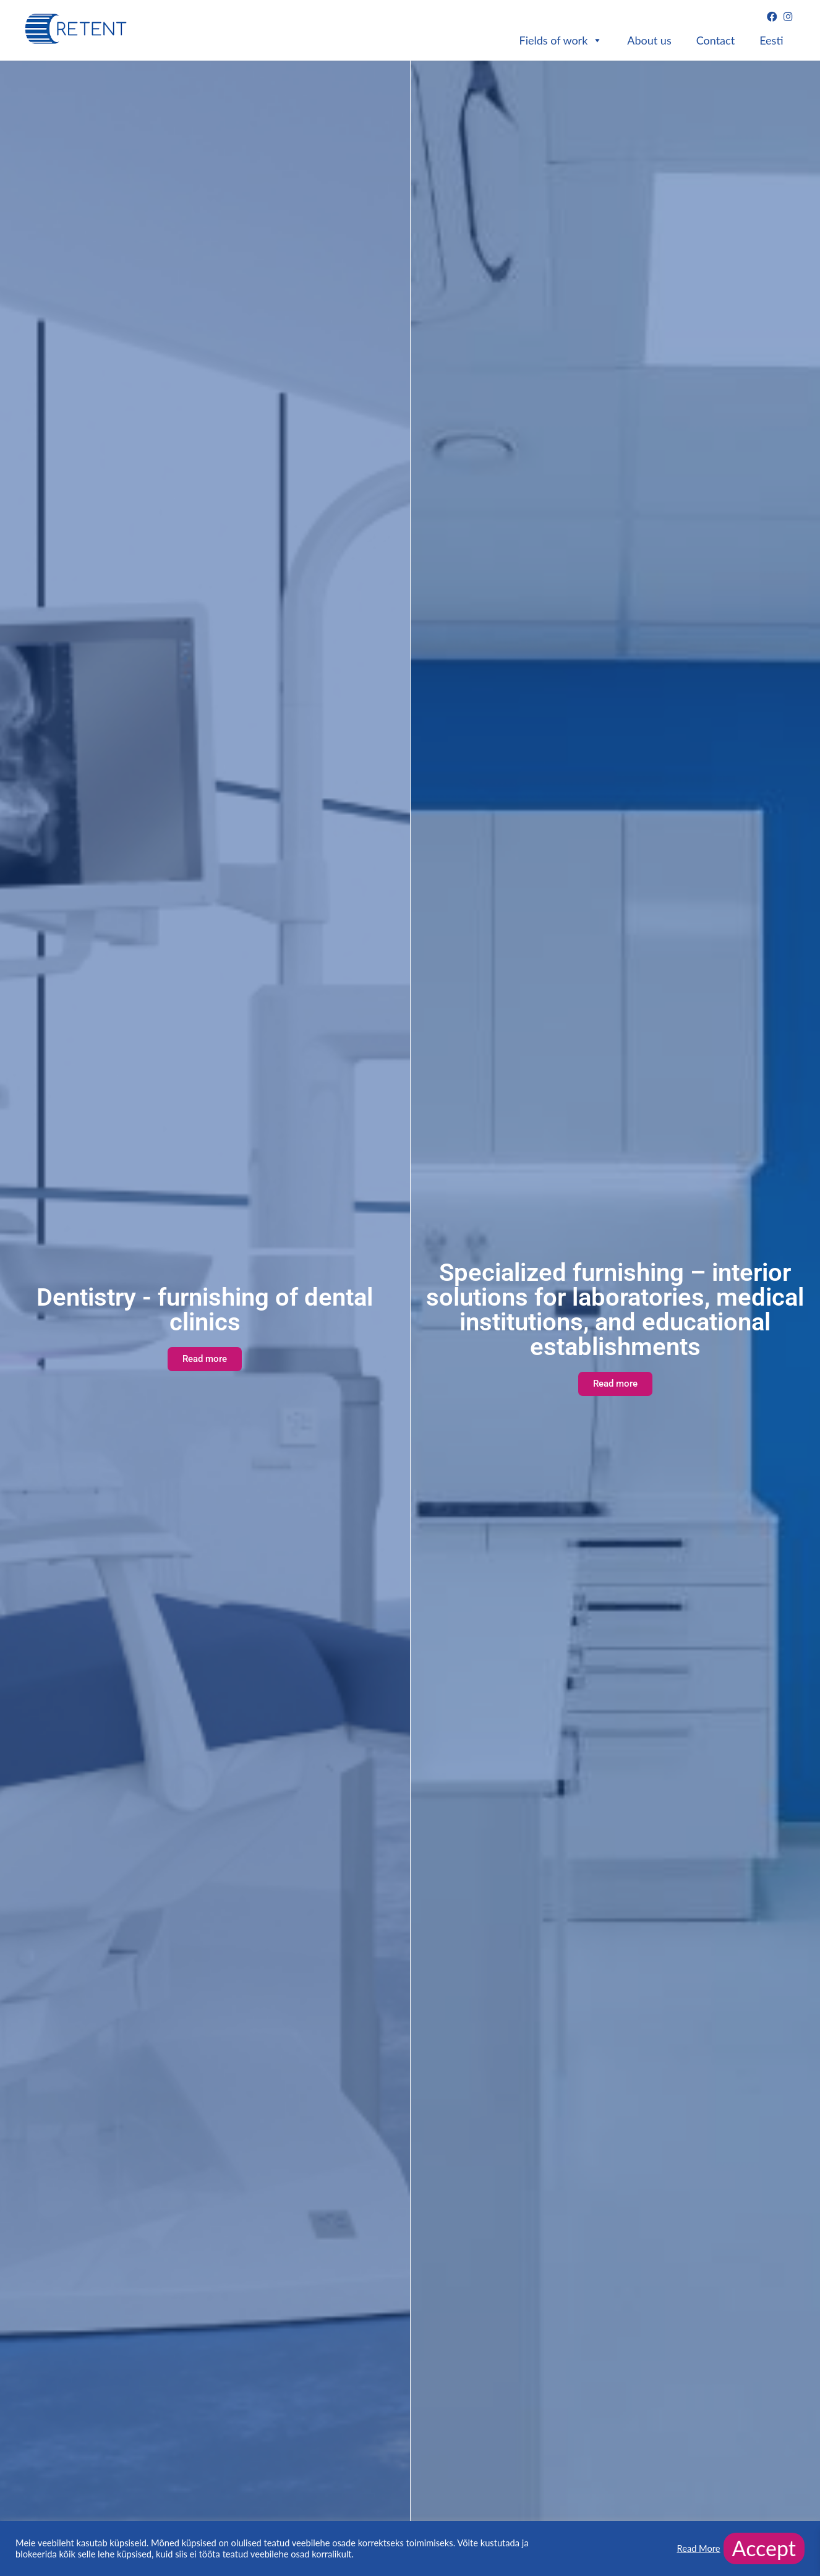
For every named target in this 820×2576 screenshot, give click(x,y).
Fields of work (560, 40)
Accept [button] (764, 2548)
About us (649, 40)
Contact (715, 40)
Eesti (771, 40)
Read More (698, 2548)
